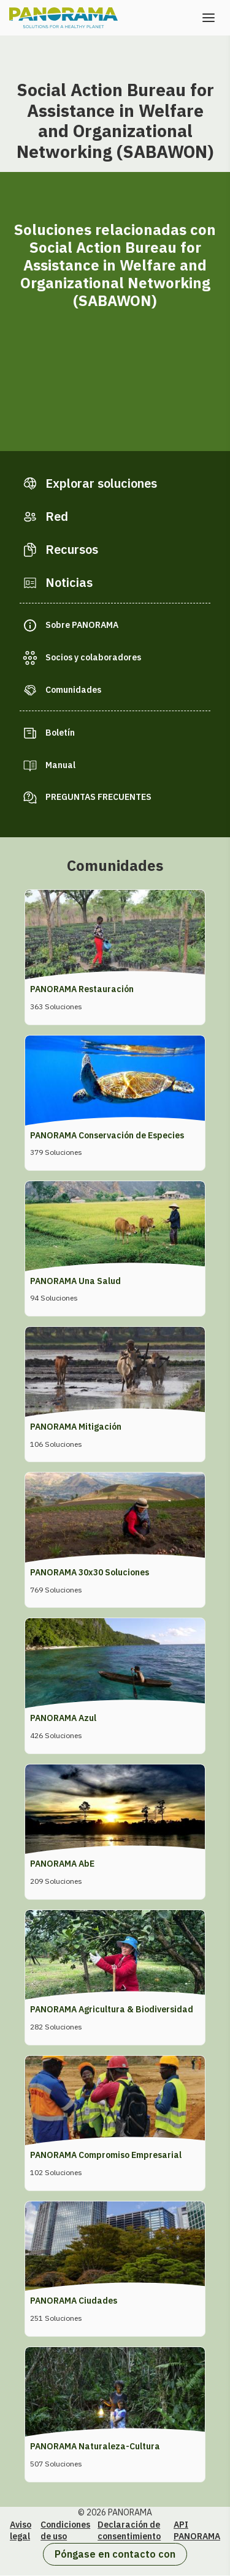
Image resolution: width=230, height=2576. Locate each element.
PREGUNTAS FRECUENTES (98, 796)
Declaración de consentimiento (129, 2530)
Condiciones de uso (65, 2530)
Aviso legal (20, 2530)
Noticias (69, 582)
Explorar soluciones (101, 483)
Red (56, 516)
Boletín (60, 732)
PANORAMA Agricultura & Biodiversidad (111, 2009)
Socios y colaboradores (93, 657)
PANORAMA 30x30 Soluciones (89, 1572)
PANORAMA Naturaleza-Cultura (95, 2446)
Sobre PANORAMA (81, 624)
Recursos (71, 549)
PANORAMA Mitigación (75, 1426)
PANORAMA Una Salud (75, 1280)
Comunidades (73, 689)
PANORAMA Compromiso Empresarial (106, 2154)
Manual (60, 765)
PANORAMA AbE (62, 1863)
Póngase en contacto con (115, 2554)
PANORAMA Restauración (82, 989)
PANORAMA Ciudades (73, 2300)
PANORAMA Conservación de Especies (107, 1135)
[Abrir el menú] (208, 18)
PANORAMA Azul (63, 1717)
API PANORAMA (197, 2530)
